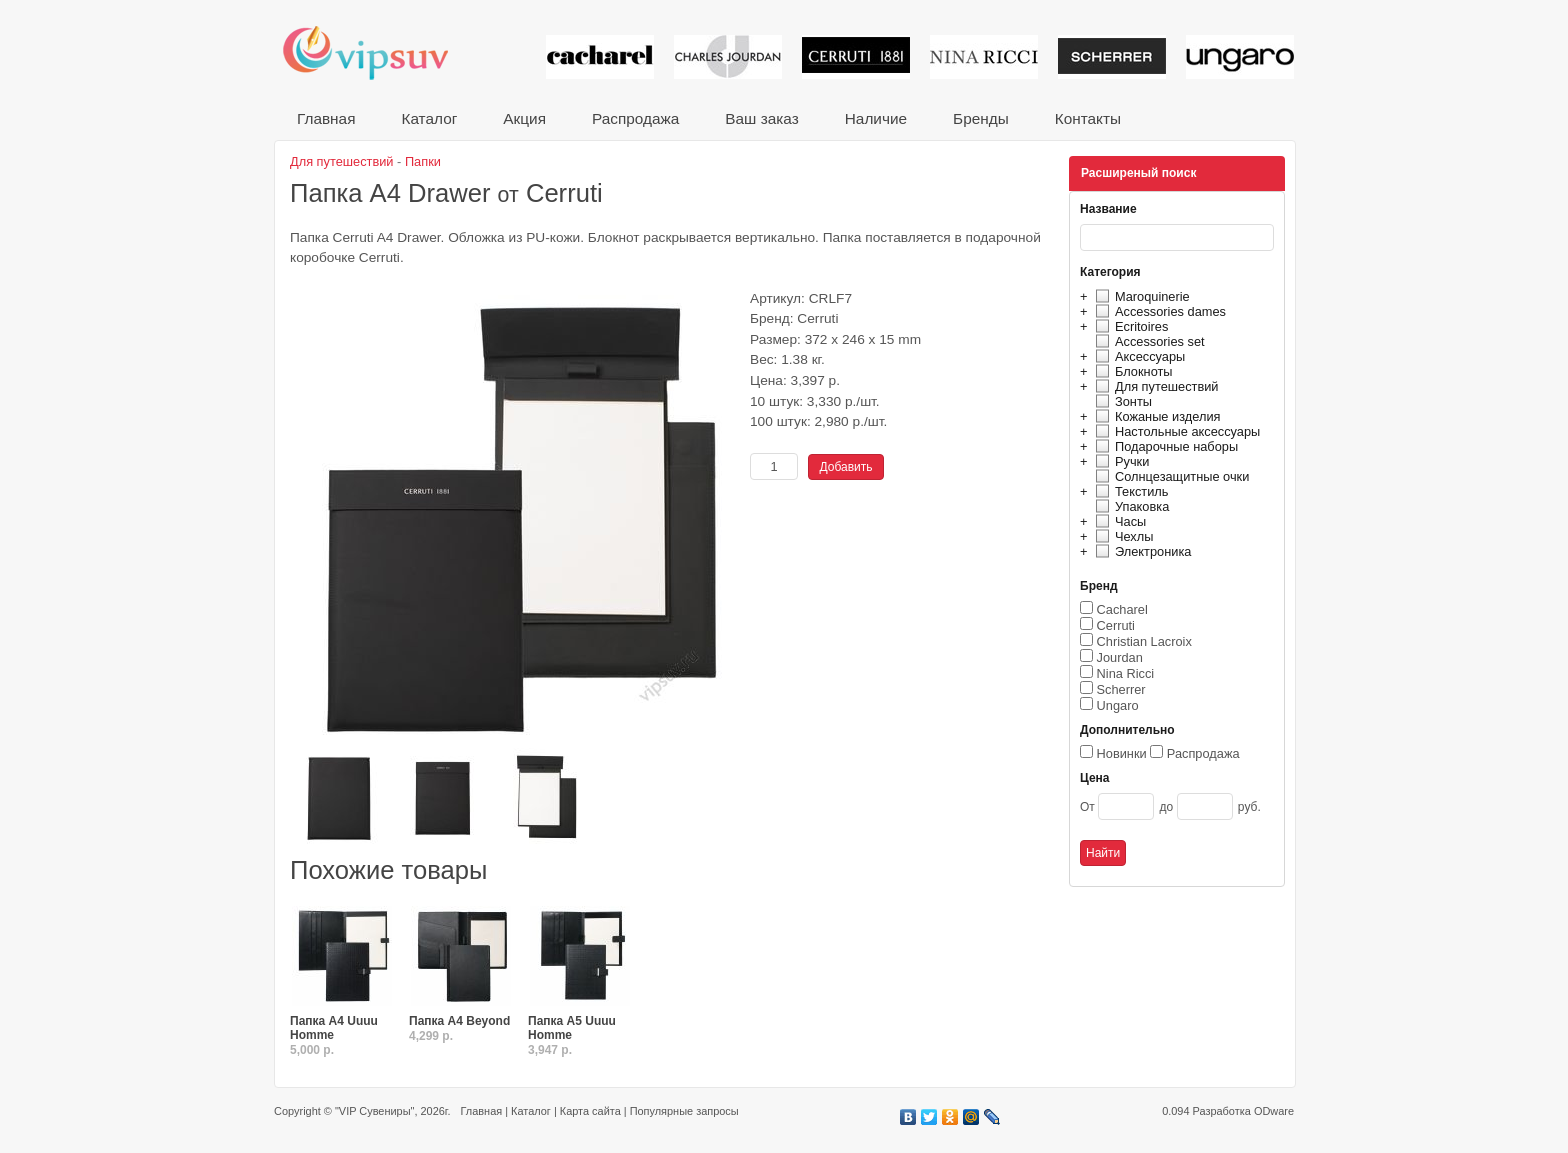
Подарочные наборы (1164, 446)
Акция (524, 118)
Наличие (876, 118)
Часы (1118, 521)
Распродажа (635, 118)
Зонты (1121, 401)
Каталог (429, 118)
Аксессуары (1137, 356)
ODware (1274, 1111)
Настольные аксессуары (1175, 431)
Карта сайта (590, 1111)
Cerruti (1116, 625)
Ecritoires (1129, 326)
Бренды (981, 118)
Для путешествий (1154, 386)
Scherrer (1121, 689)
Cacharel (1122, 609)
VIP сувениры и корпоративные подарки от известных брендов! (379, 52)
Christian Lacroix (1144, 641)
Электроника (1140, 551)
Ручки (1119, 461)
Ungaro (1118, 705)
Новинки (1122, 753)
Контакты (1088, 118)
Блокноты (1131, 371)
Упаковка (1129, 506)
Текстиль (1129, 491)
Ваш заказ (761, 118)
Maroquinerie (1140, 296)
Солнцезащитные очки (1169, 476)
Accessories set (1147, 341)
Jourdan (1120, 657)
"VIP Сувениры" (374, 1111)
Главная (326, 118)
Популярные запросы (684, 1111)
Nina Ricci (1126, 673)
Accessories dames (1158, 311)
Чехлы (1121, 536)
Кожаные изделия (1155, 416)
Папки (423, 161)
